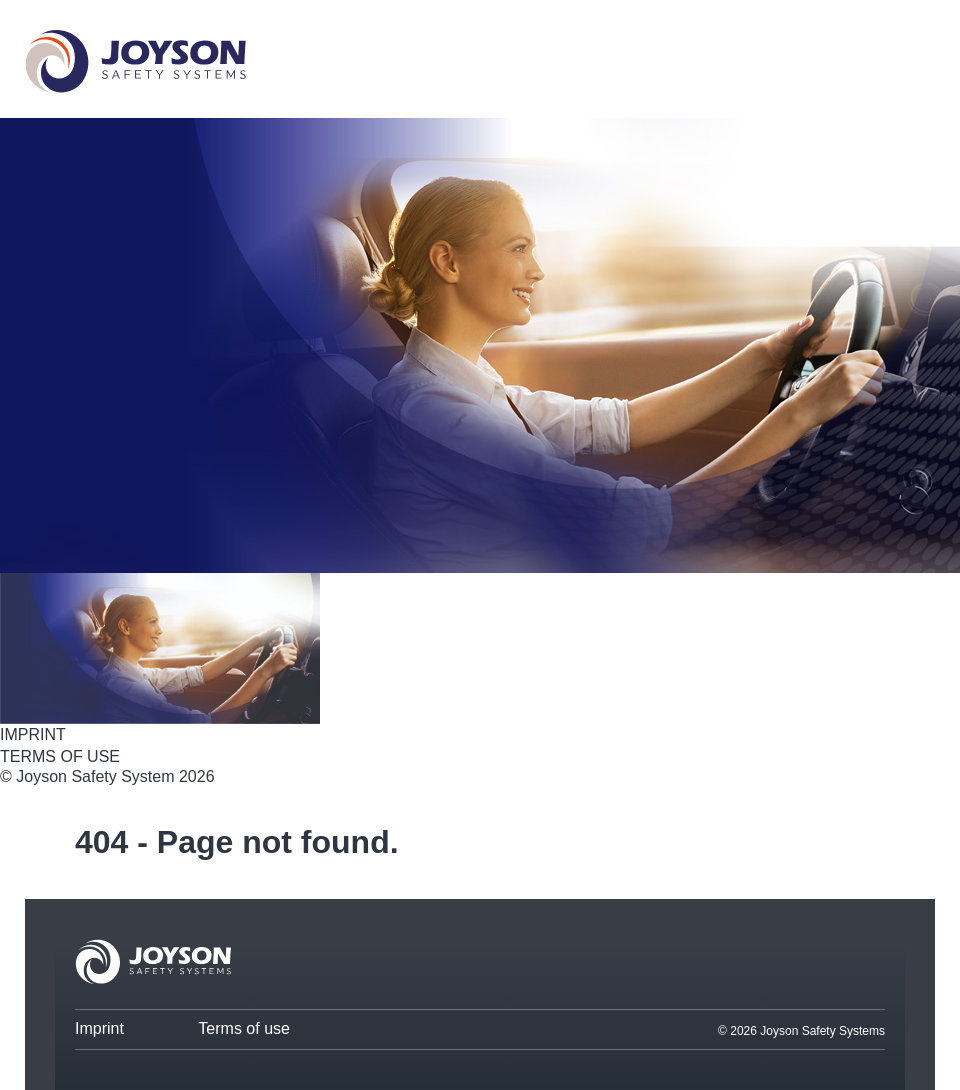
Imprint (99, 1028)
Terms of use (244, 1028)
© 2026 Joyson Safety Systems (801, 1031)
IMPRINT (33, 734)
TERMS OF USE (60, 756)
